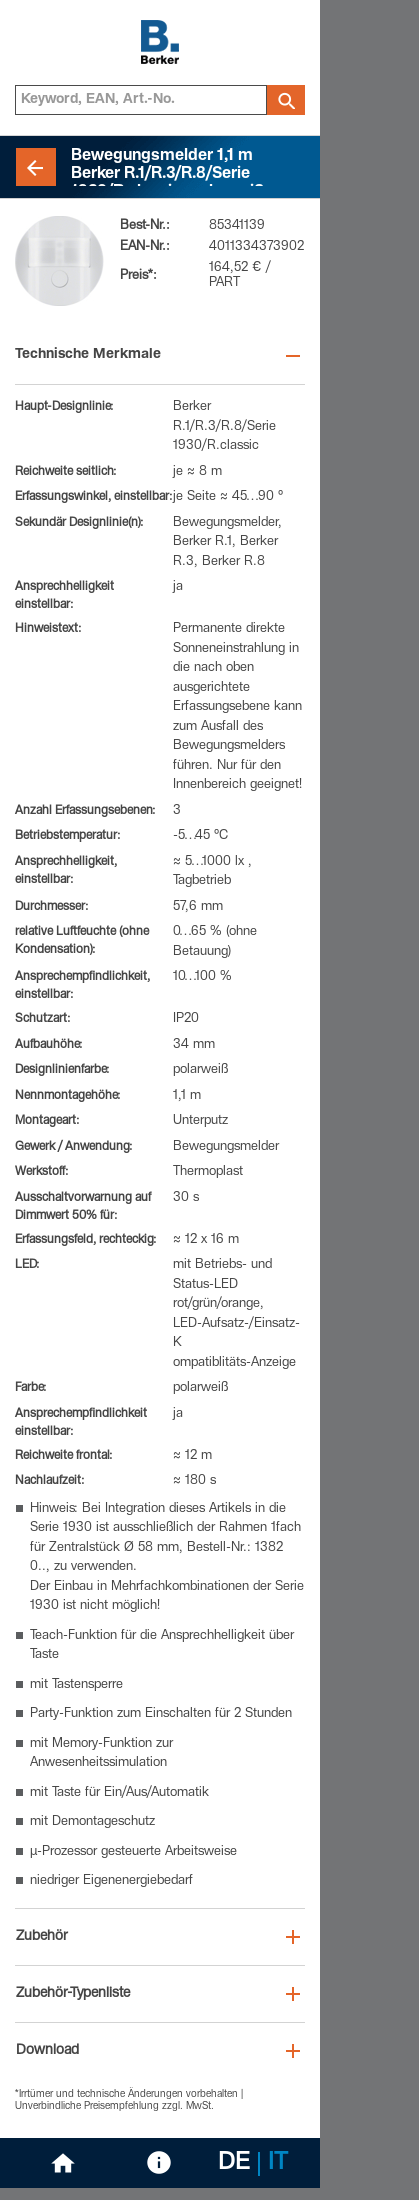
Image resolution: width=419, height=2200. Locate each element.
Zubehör (42, 1937)
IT (278, 2164)
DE (234, 2164)
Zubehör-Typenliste (73, 1994)
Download (47, 2051)
